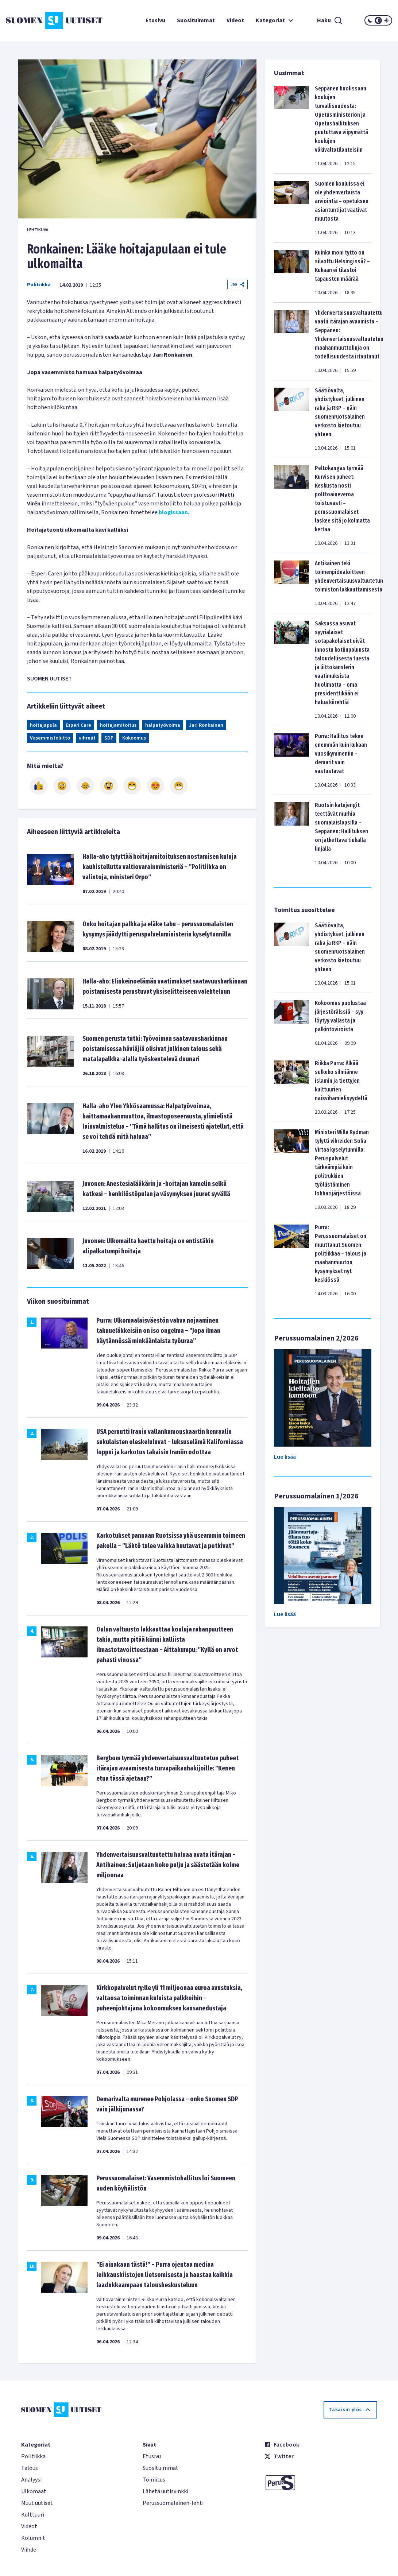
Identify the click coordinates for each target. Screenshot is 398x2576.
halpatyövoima (162, 725)
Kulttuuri (32, 2515)
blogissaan (173, 512)
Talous (29, 2468)
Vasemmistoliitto (50, 738)
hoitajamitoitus (118, 725)
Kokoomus (134, 738)
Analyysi (31, 2480)
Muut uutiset (37, 2503)
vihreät (87, 738)
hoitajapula (43, 725)
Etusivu (155, 20)
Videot (235, 20)
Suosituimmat (196, 20)
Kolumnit (33, 2538)
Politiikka (39, 284)
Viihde (28, 2550)
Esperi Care (78, 725)
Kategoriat (275, 20)
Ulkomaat (33, 2491)
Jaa (237, 284)
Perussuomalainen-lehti (173, 2503)
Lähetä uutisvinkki (165, 2491)
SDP (108, 738)
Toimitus (154, 2480)
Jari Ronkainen (206, 725)
